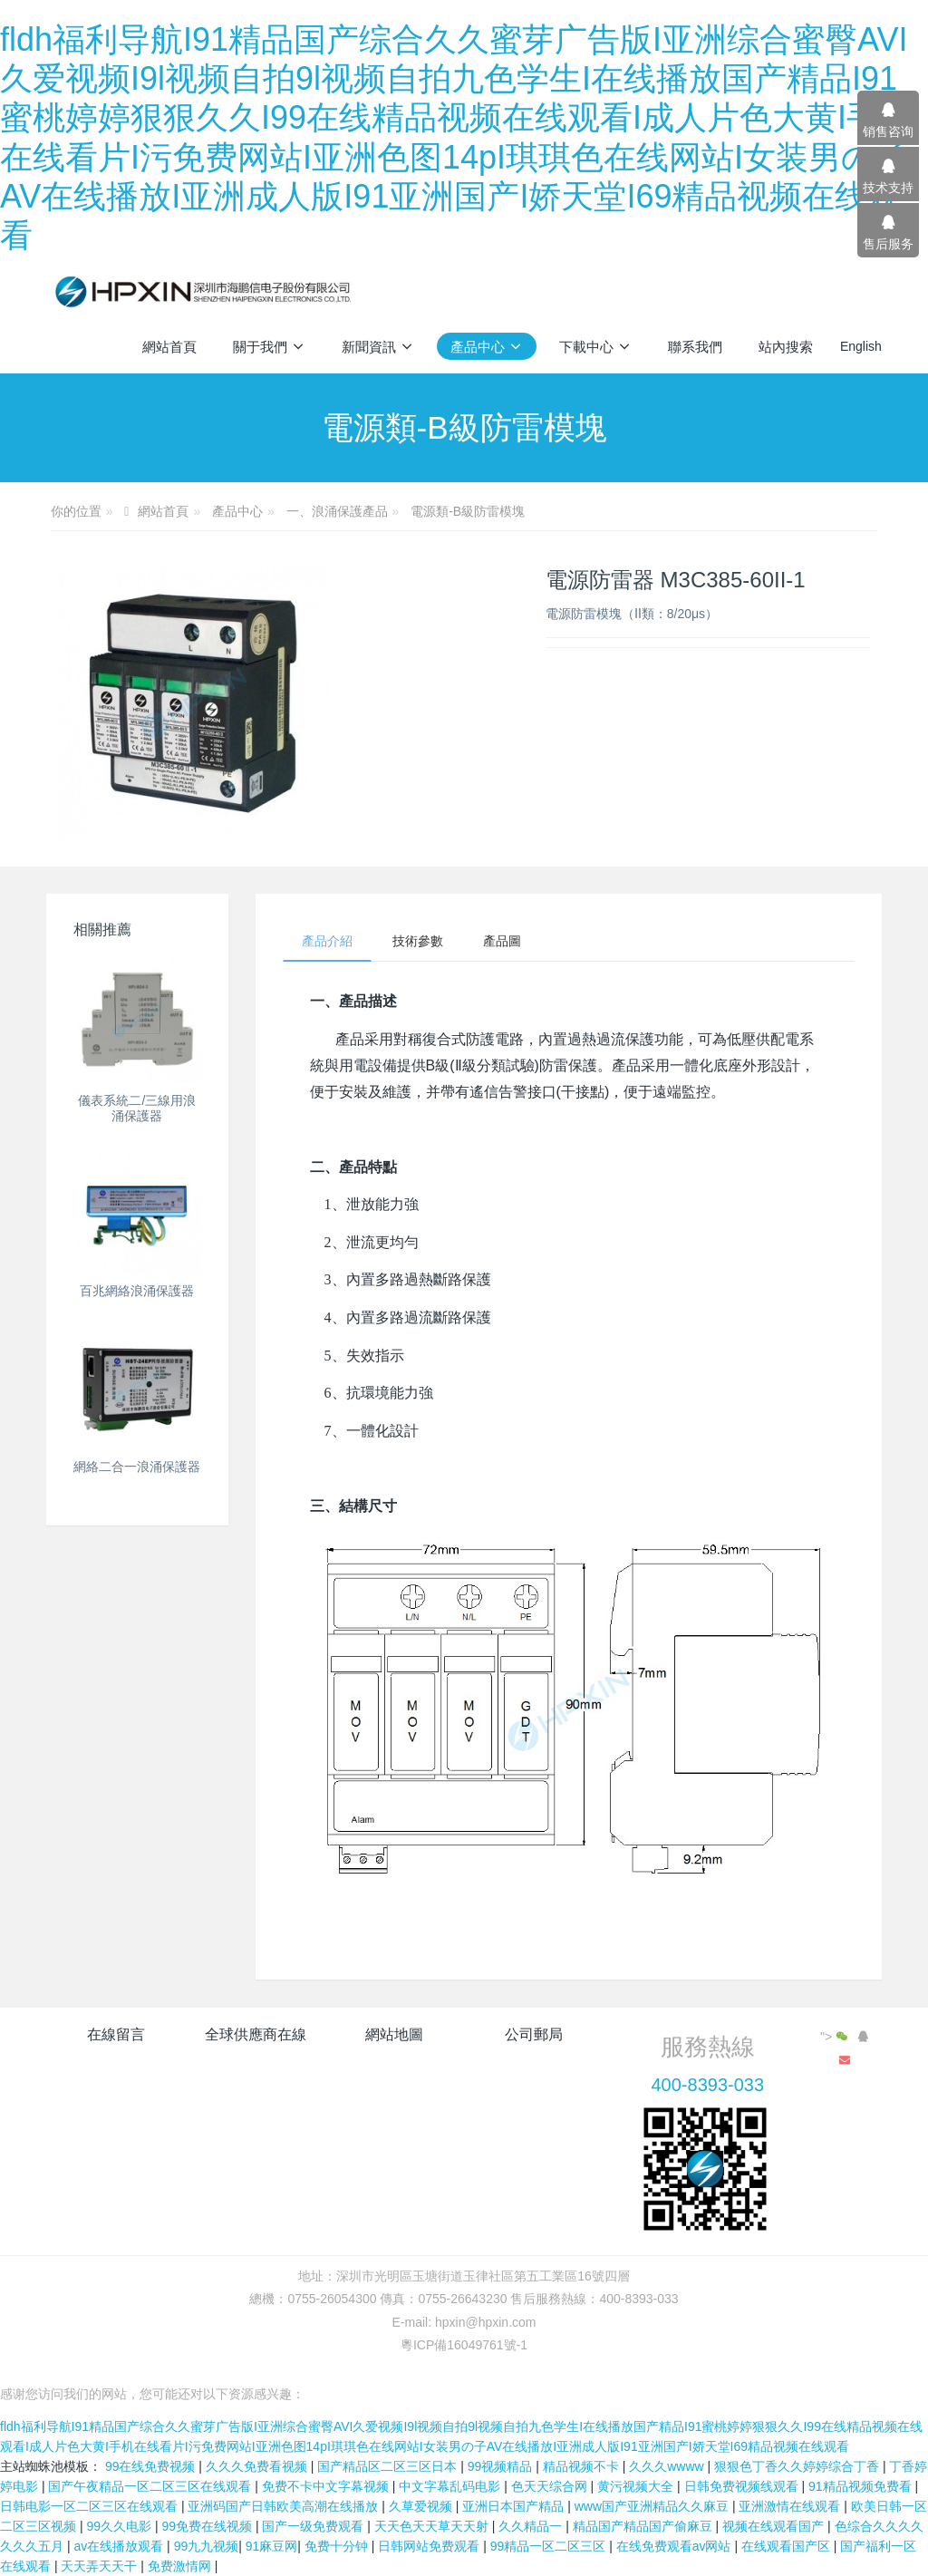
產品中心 (237, 511)
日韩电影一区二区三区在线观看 (90, 2506)
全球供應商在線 (255, 2034)
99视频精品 (502, 2466)
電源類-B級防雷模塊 (468, 511)
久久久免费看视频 (258, 2466)
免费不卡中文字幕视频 (327, 2486)
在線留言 (116, 2034)
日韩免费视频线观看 (743, 2486)
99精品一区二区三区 (549, 2546)
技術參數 (417, 941)
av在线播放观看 (120, 2546)
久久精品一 (532, 2526)
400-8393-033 (707, 2085)
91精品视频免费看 (861, 2486)
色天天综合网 (551, 2486)
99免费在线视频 (208, 2526)
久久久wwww (668, 2466)
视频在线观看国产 (774, 2526)
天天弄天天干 (100, 2566)
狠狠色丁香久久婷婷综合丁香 (798, 2466)
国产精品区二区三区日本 (388, 2466)
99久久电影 (120, 2526)
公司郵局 (534, 2034)
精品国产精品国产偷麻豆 (644, 2526)
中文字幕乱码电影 (451, 2486)
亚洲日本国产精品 (514, 2506)
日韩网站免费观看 (430, 2546)
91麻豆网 (272, 2546)
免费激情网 (181, 2566)
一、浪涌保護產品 (337, 511)
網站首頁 (169, 346)
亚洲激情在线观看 (791, 2506)
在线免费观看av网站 (675, 2546)
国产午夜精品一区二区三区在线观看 (151, 2486)
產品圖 (502, 941)
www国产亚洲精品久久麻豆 (653, 2506)
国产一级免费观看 (314, 2526)
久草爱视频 (422, 2506)
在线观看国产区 (787, 2546)
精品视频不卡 (583, 2466)
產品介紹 (327, 941)
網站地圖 (394, 2034)
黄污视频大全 (637, 2486)
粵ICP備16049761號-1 (464, 2345)
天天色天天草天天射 (433, 2526)
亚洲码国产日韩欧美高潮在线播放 (285, 2506)
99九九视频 (206, 2546)
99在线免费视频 (151, 2466)
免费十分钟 (338, 2546)
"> (836, 2036)
